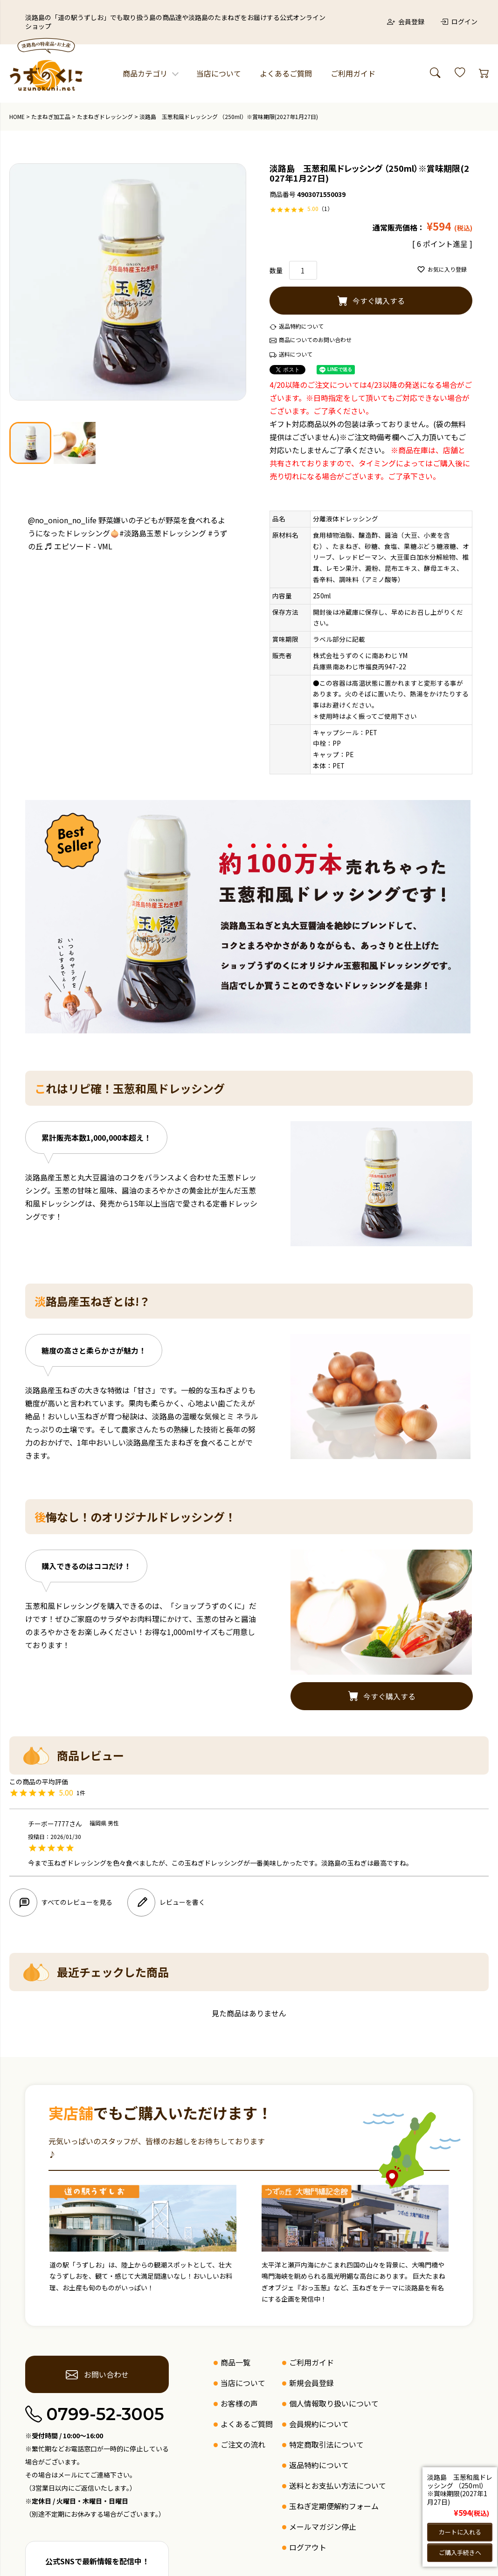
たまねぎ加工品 (50, 116)
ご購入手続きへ (460, 2552)
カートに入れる (460, 2531)
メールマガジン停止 (322, 2526)
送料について (295, 354)
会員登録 (405, 21)
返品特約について (301, 326)
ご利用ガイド (353, 73)
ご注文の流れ (243, 2444)
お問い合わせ (97, 2374)
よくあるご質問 (286, 73)
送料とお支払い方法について (337, 2485)
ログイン (458, 21)
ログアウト (307, 2547)
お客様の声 (239, 2403)
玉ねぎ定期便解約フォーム (334, 2506)
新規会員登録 (311, 2382)
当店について (218, 73)
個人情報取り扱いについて (334, 2403)
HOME (17, 116)
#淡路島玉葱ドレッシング (162, 533)
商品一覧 (235, 2362)
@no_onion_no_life (62, 520)
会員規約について (319, 2423)
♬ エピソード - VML (78, 546)
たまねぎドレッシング (105, 116)
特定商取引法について (326, 2444)
